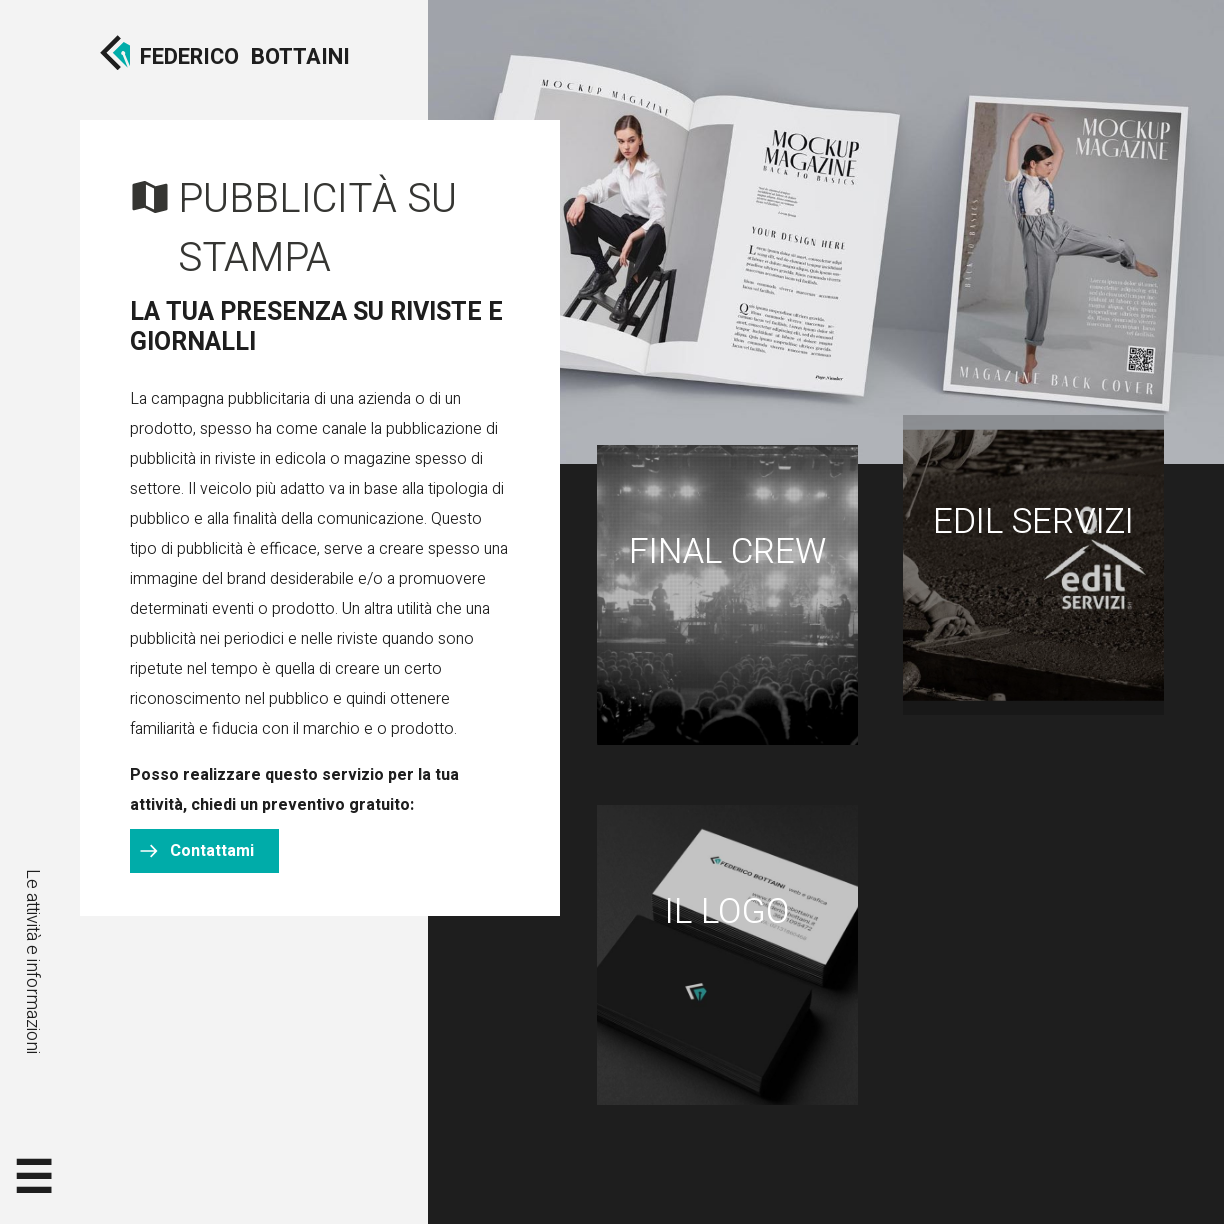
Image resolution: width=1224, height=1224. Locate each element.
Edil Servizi (1033, 522)
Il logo (727, 912)
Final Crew (727, 552)
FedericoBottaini (245, 57)
